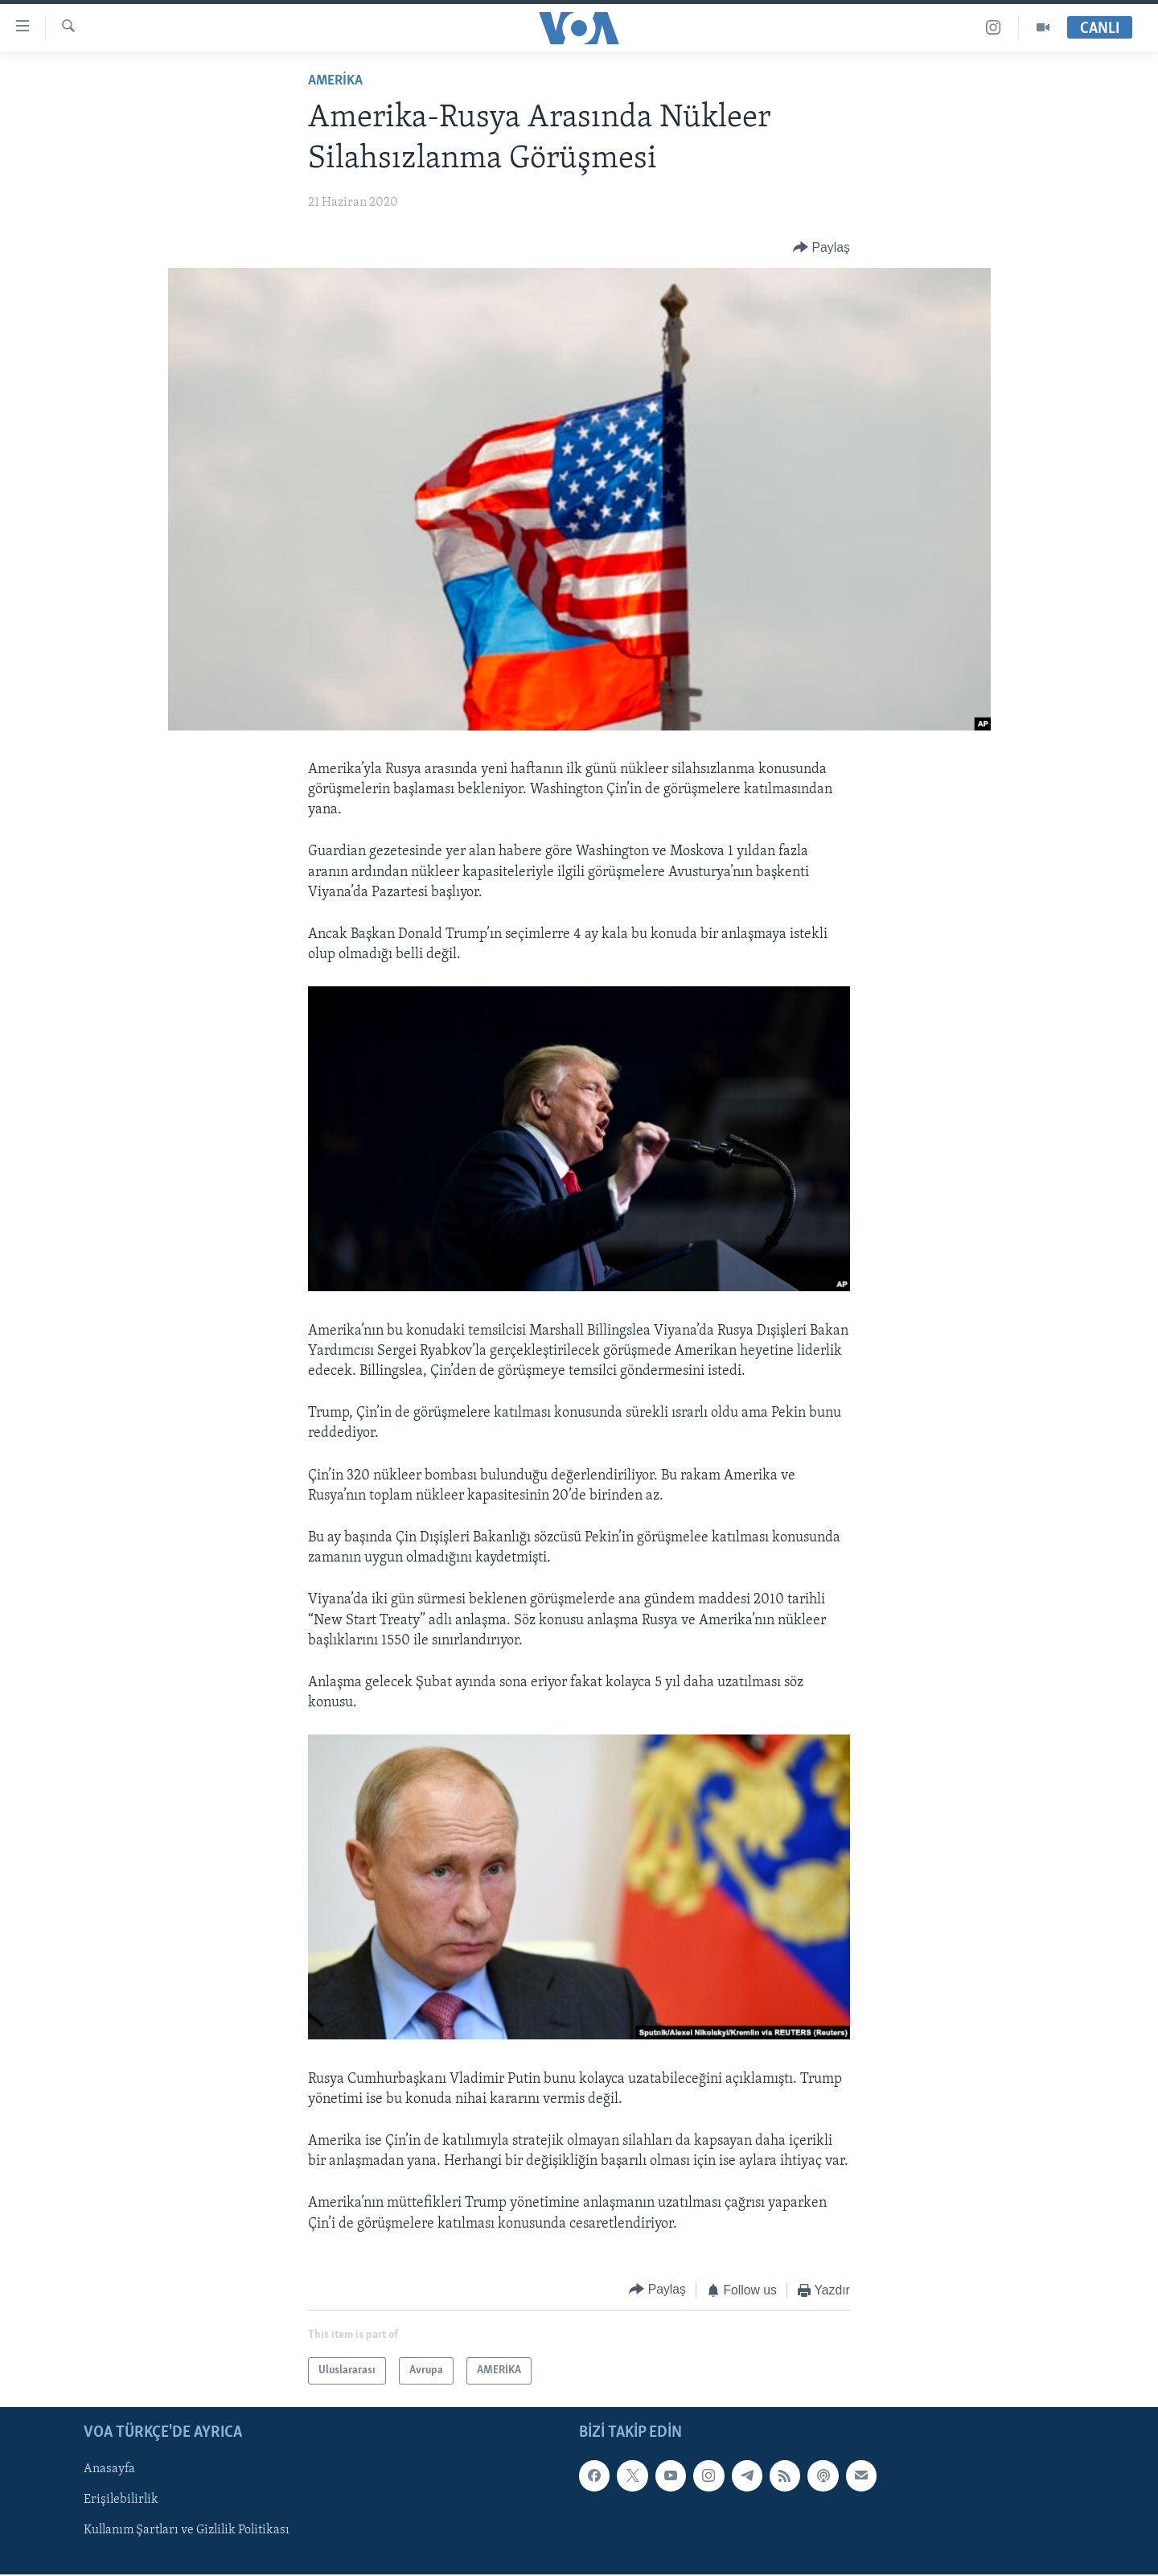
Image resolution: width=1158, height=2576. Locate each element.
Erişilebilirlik (121, 2500)
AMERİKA (335, 80)
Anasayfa (109, 2469)
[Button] (821, 247)
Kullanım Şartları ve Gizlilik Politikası (187, 2531)
